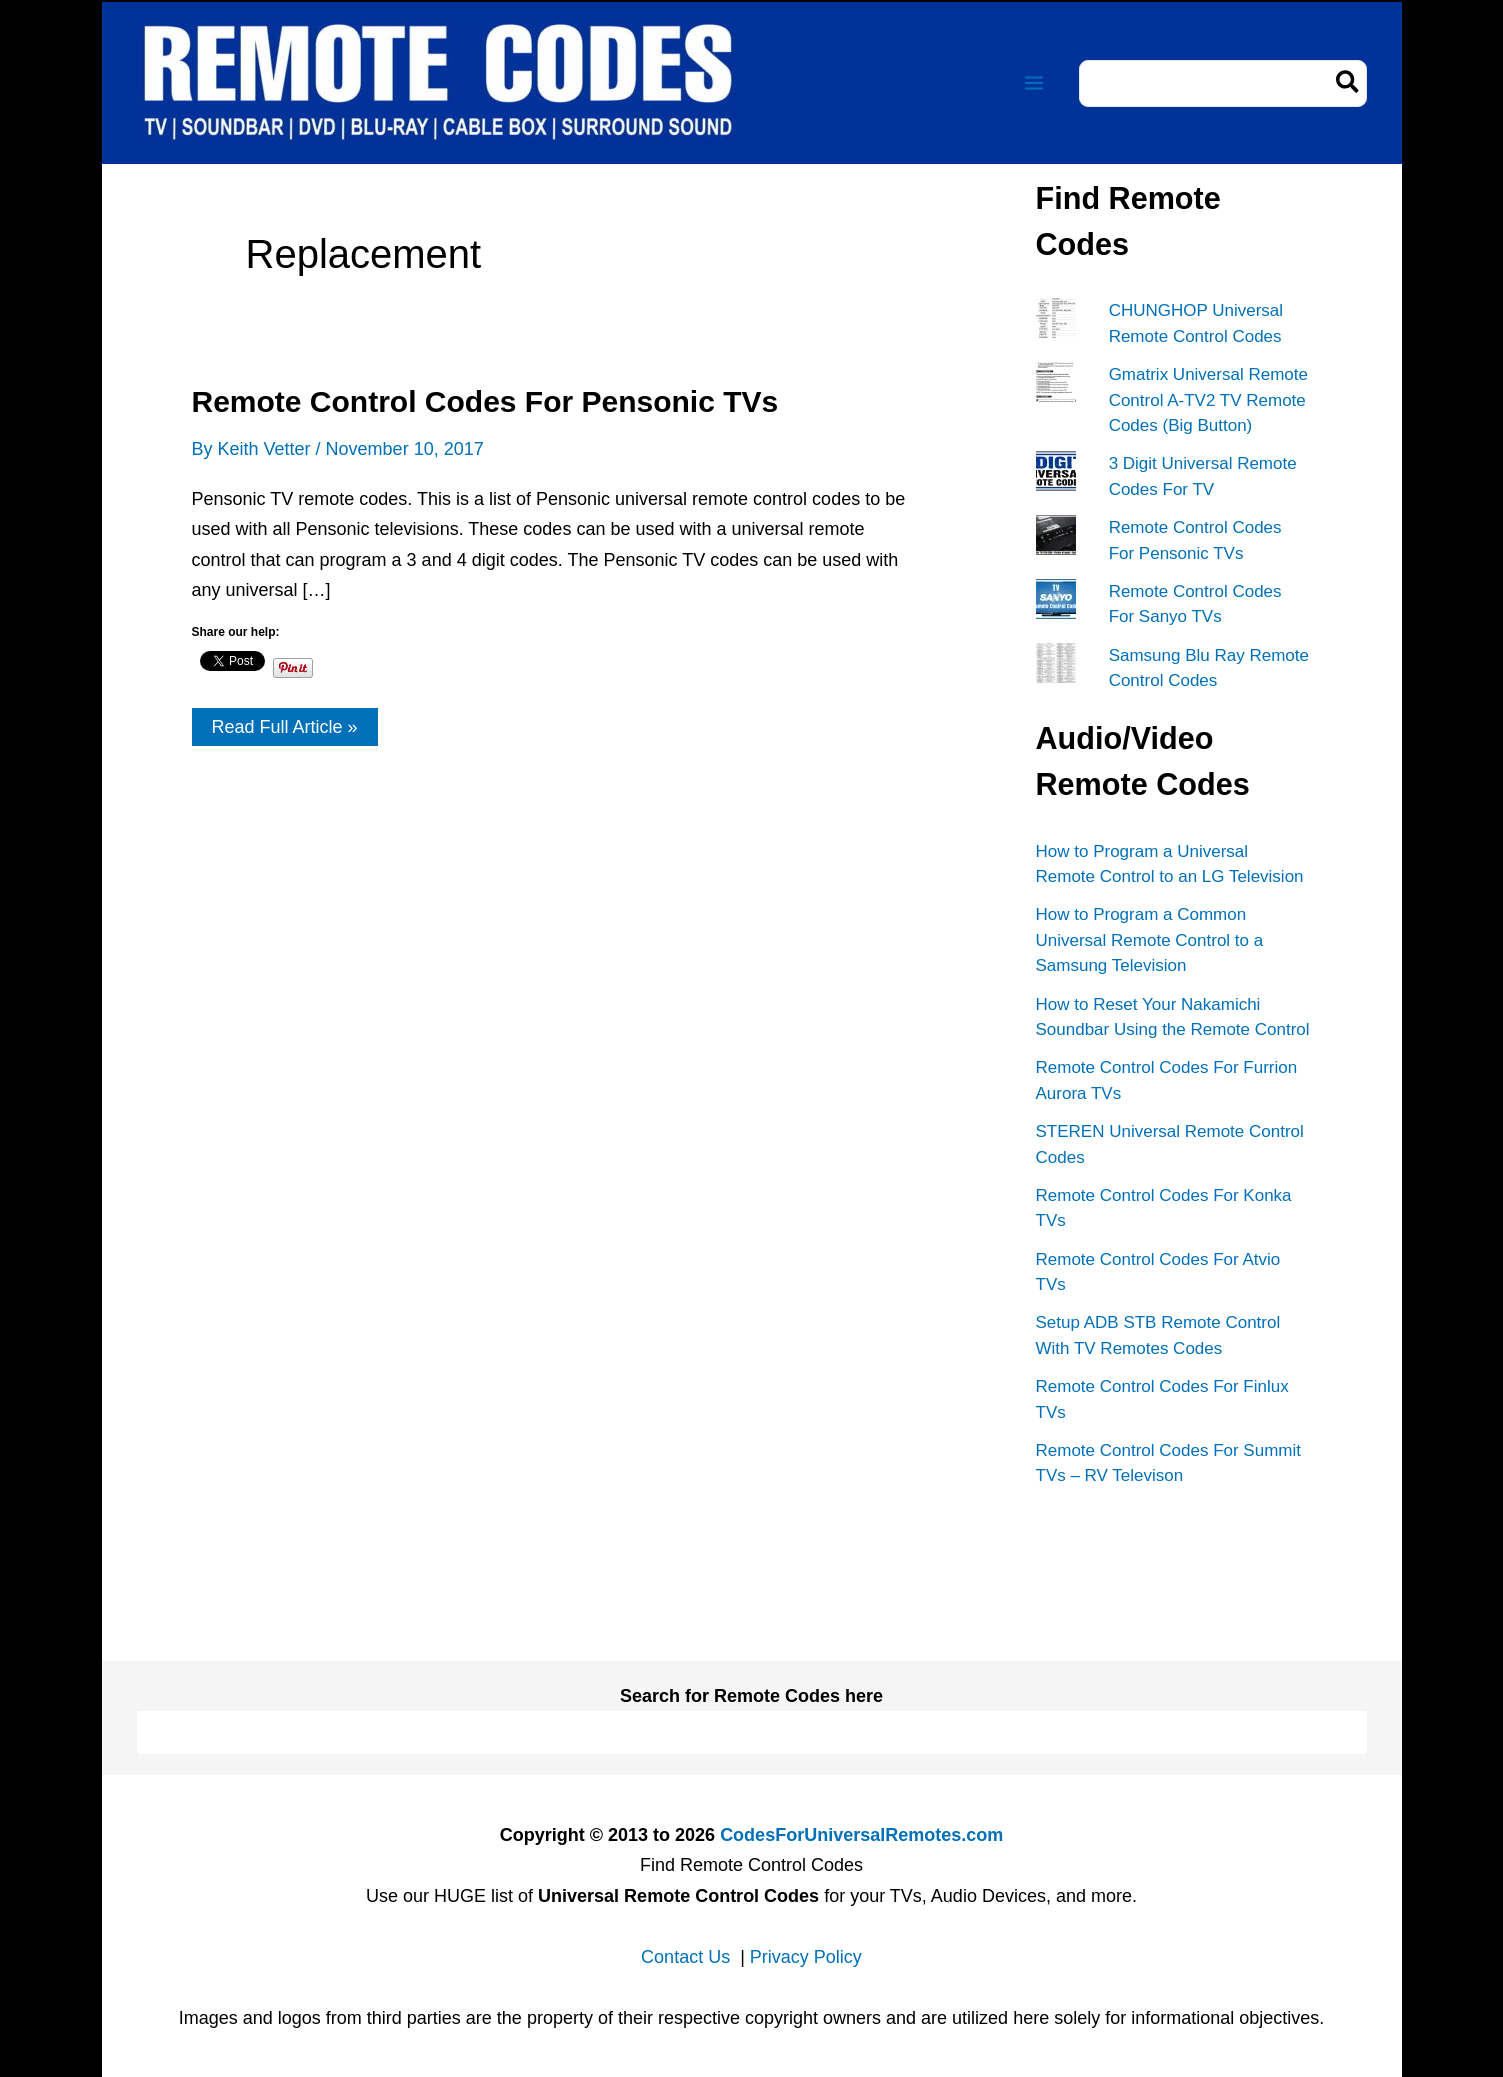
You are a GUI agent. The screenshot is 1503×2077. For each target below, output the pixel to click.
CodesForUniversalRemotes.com (861, 1835)
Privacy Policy (806, 1957)
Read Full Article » (284, 731)
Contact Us (685, 1957)
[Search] (1348, 83)
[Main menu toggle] (1034, 83)
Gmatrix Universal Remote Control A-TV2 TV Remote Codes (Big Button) (1208, 400)
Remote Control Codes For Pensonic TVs (485, 401)
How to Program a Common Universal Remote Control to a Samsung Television (1150, 940)
